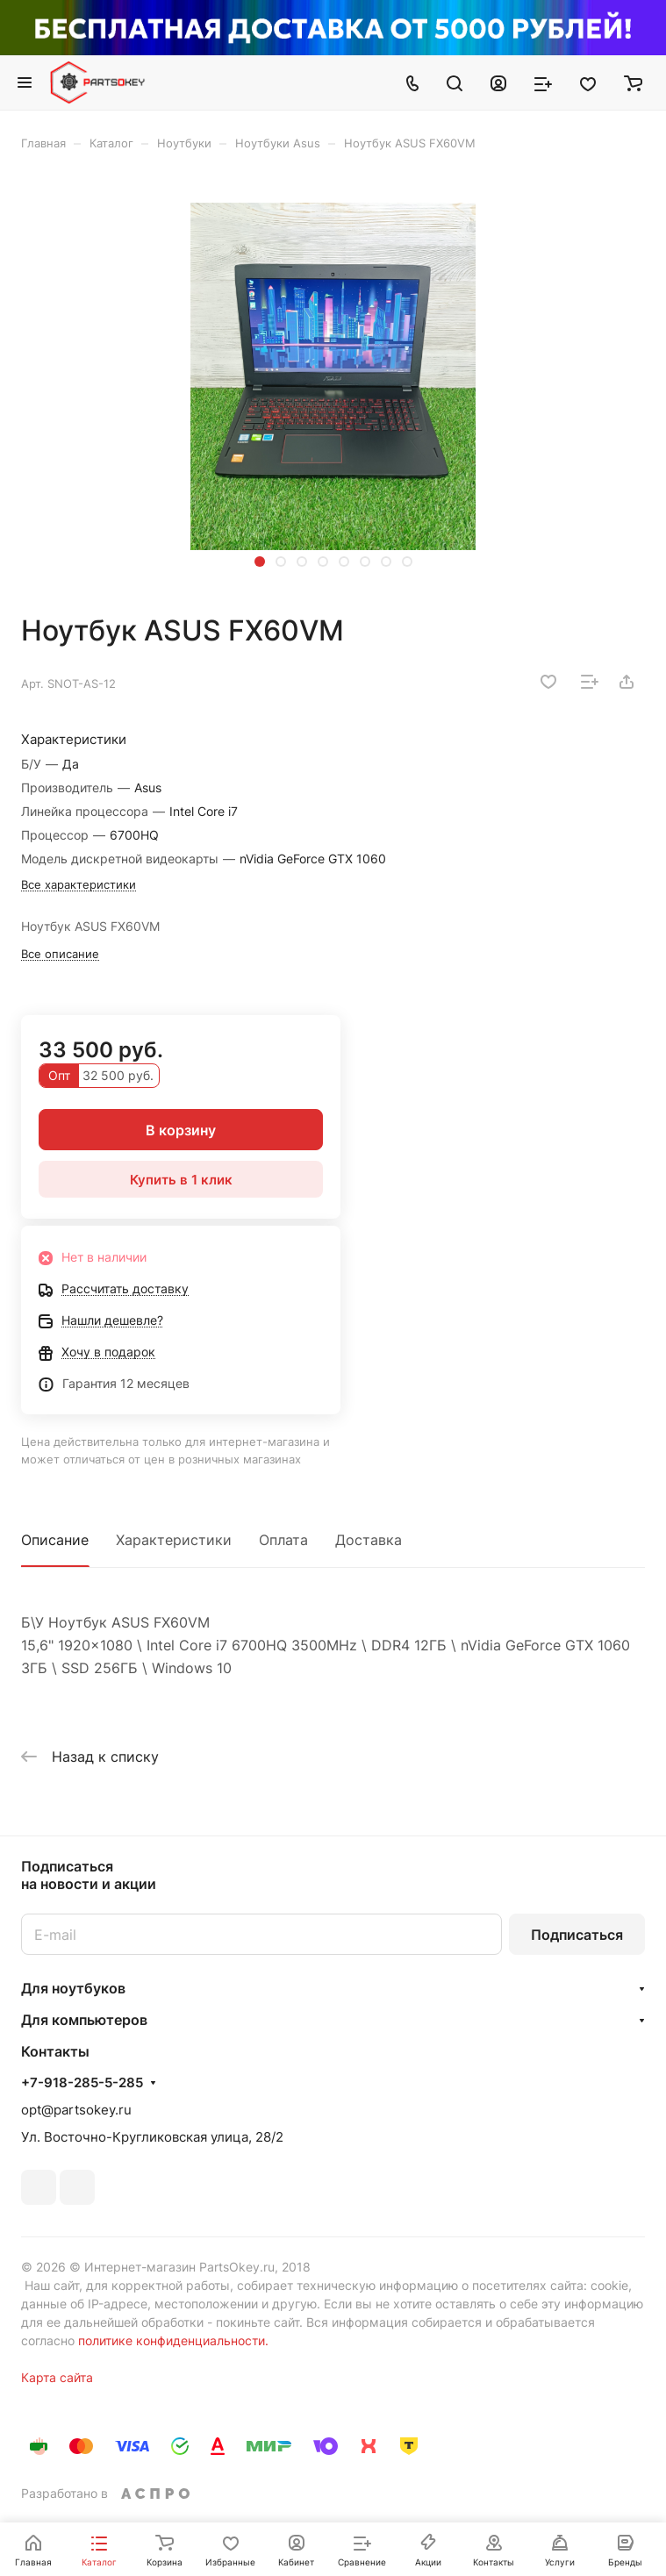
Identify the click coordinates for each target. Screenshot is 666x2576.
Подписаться (577, 1934)
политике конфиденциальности (171, 2340)
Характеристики (174, 1540)
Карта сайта (57, 2377)
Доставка (368, 1540)
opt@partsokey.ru (76, 2109)
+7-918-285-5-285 (82, 2083)
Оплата (283, 1540)
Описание (55, 1540)
